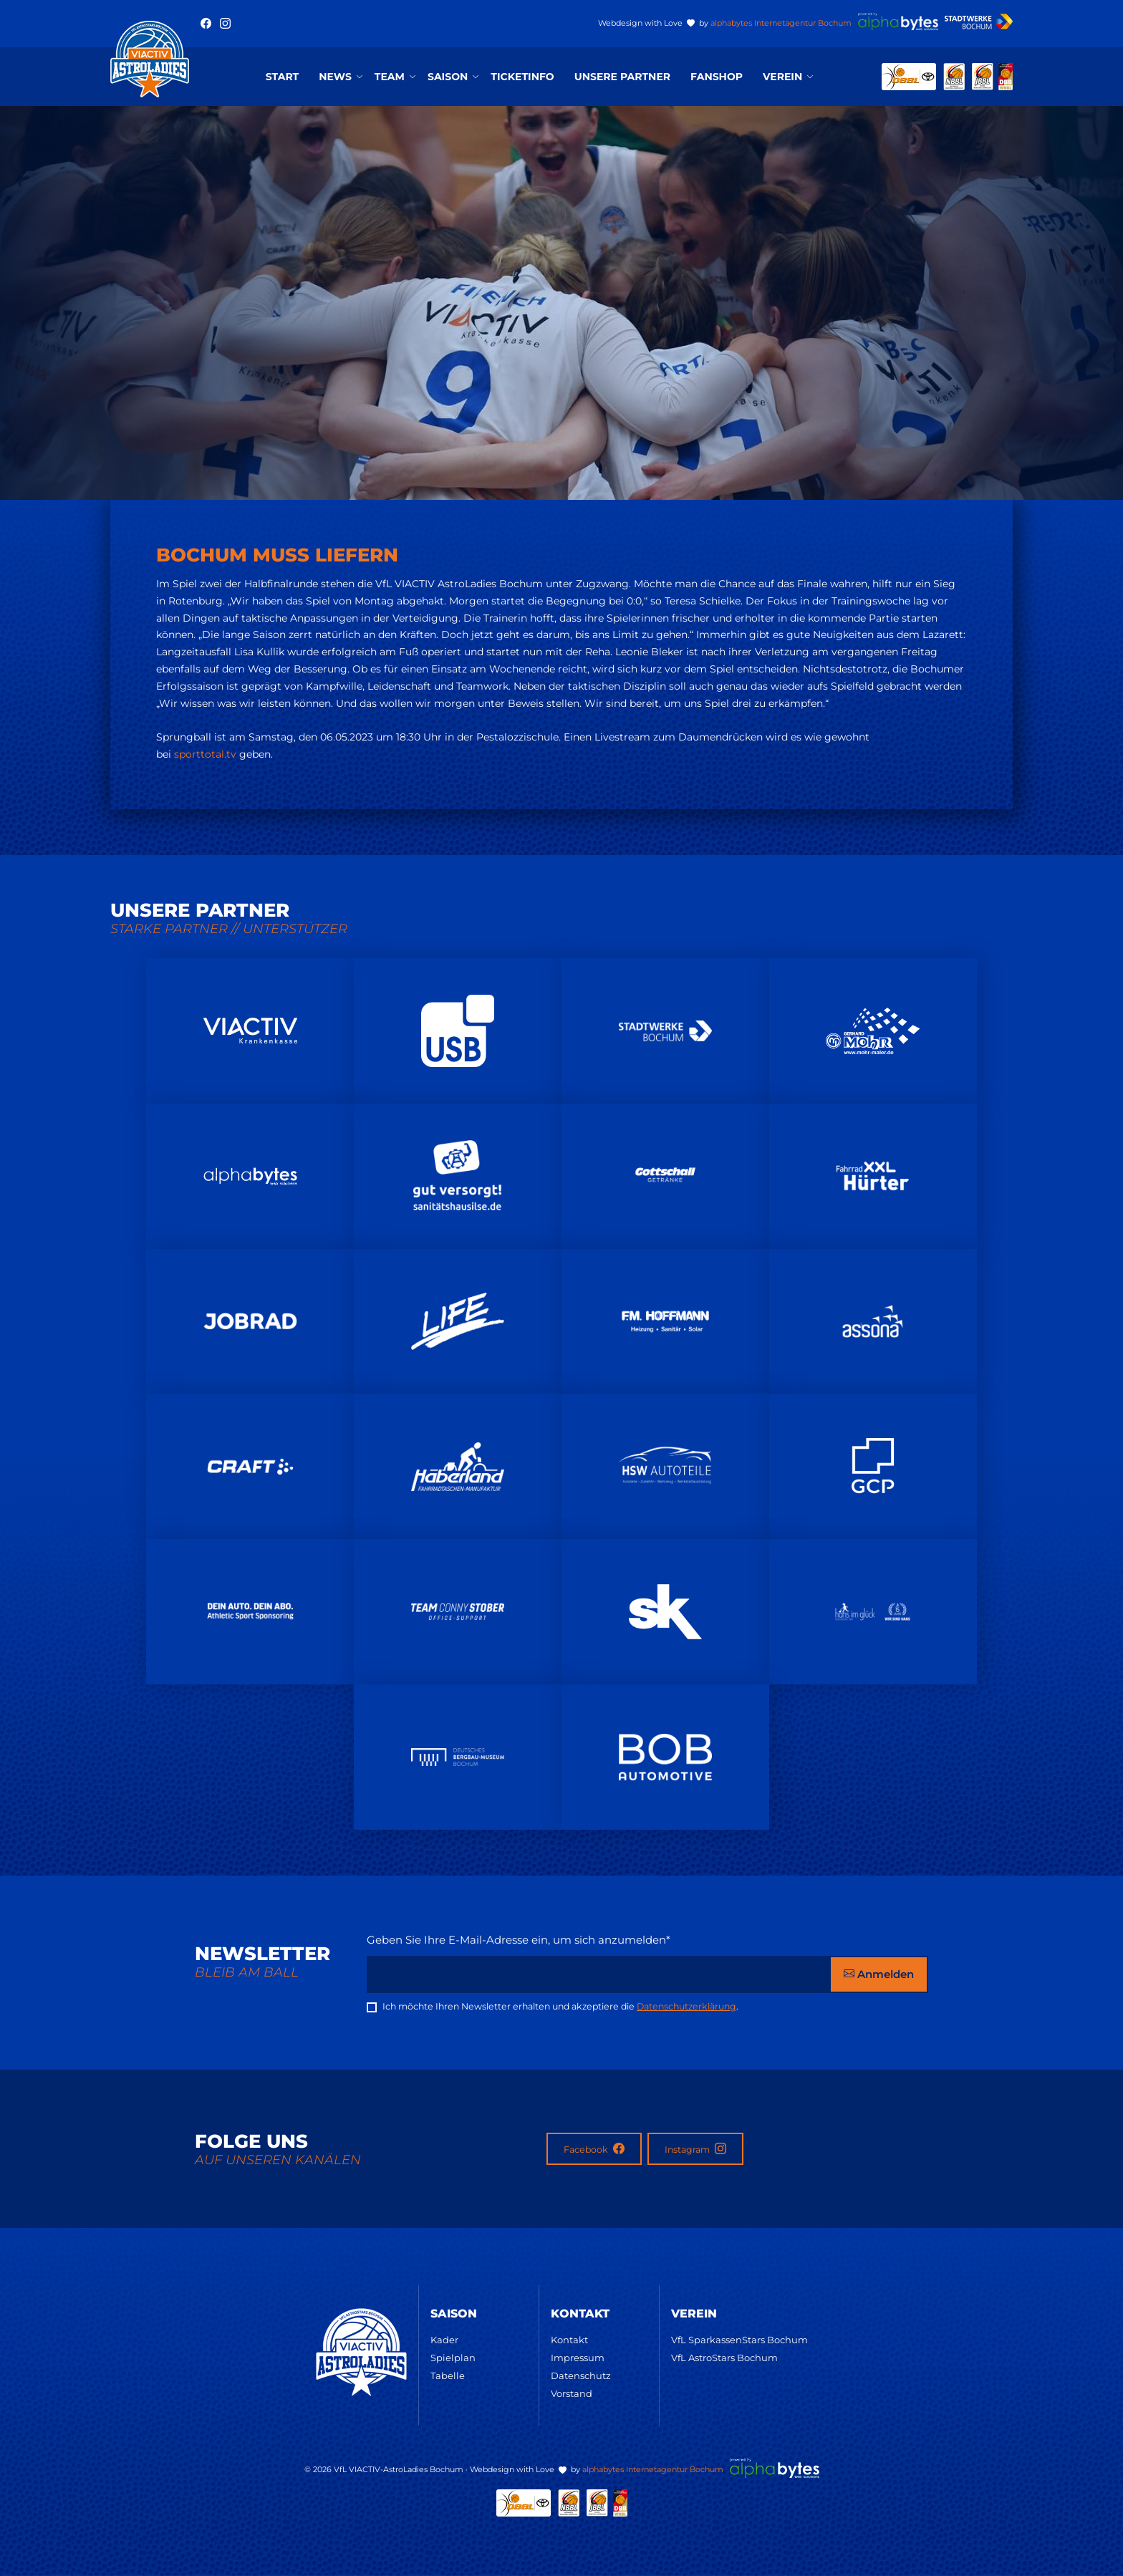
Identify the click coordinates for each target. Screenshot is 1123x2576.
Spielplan (453, 2357)
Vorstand (571, 2393)
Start (282, 77)
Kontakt (569, 2339)
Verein (782, 77)
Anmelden (879, 1974)
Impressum (577, 2357)
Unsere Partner (622, 77)
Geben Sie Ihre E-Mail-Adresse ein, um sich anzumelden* (518, 1940)
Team (390, 77)
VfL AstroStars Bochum (724, 2357)
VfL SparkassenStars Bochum (739, 2339)
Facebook (594, 2149)
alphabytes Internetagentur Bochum (781, 23)
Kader (444, 2339)
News (335, 77)
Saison (448, 77)
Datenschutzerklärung (686, 2006)
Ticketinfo (522, 77)
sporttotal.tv (205, 754)
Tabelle (447, 2375)
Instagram (695, 2149)
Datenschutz (581, 2375)
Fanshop (716, 77)
